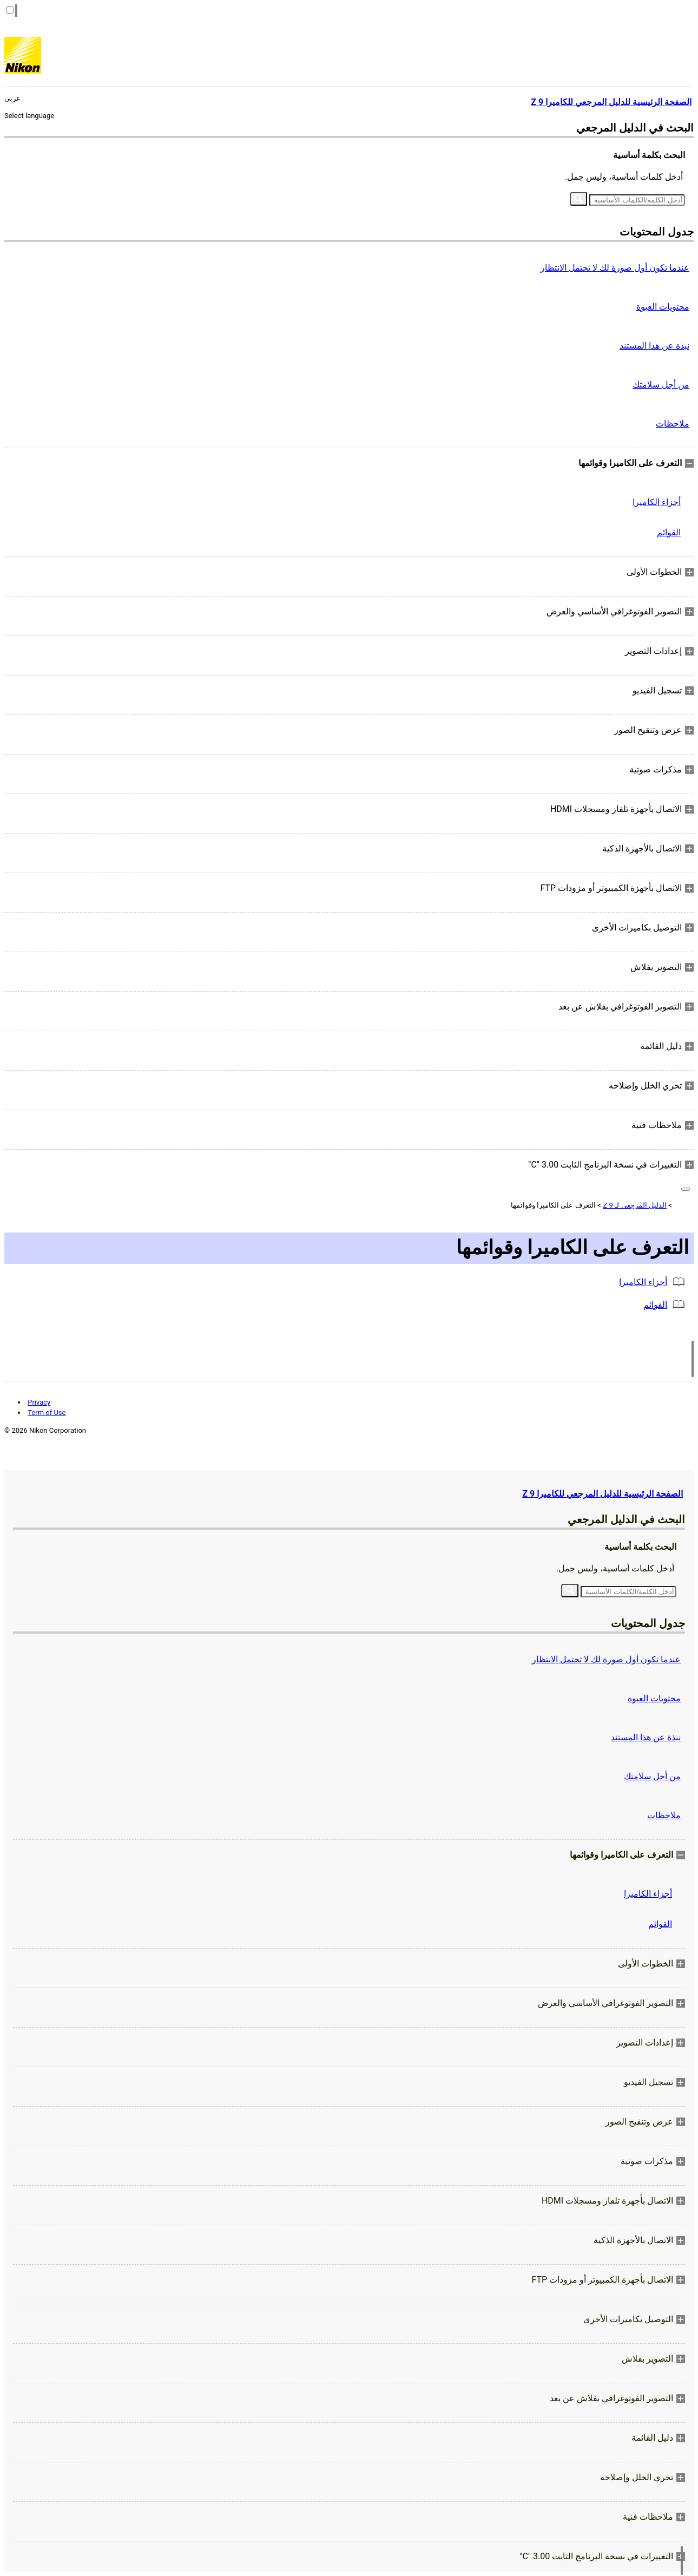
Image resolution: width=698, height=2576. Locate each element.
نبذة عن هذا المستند (654, 345)
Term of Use (46, 1412)
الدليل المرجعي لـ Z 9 (635, 1205)
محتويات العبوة (662, 306)
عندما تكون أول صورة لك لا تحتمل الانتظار (615, 268)
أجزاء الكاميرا (657, 502)
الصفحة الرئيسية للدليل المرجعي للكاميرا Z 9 (602, 1494)
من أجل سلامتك (661, 384)
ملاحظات (672, 423)
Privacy (39, 1402)
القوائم (669, 532)
